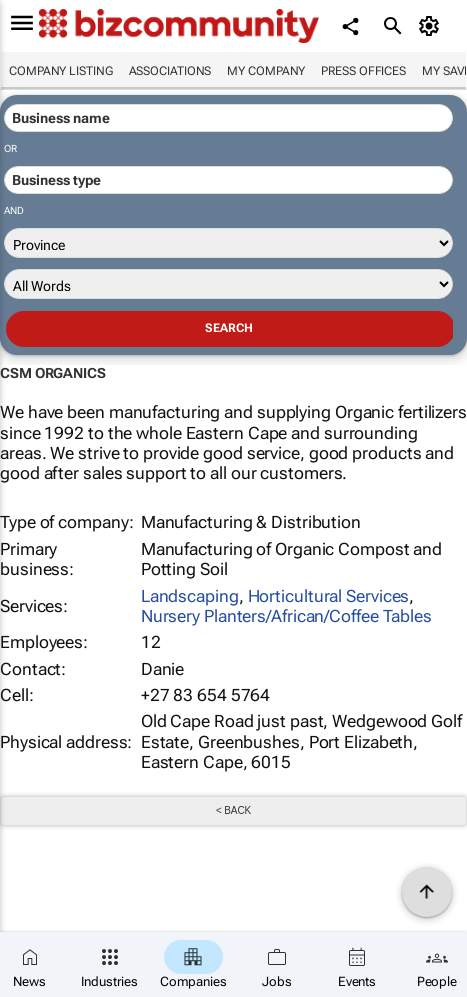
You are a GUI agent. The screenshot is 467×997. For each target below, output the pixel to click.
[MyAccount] (432, 26)
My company (266, 71)
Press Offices (363, 71)
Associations (170, 71)
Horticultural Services (329, 596)
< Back (233, 810)
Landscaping (190, 596)
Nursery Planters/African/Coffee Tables (286, 616)
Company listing (61, 71)
